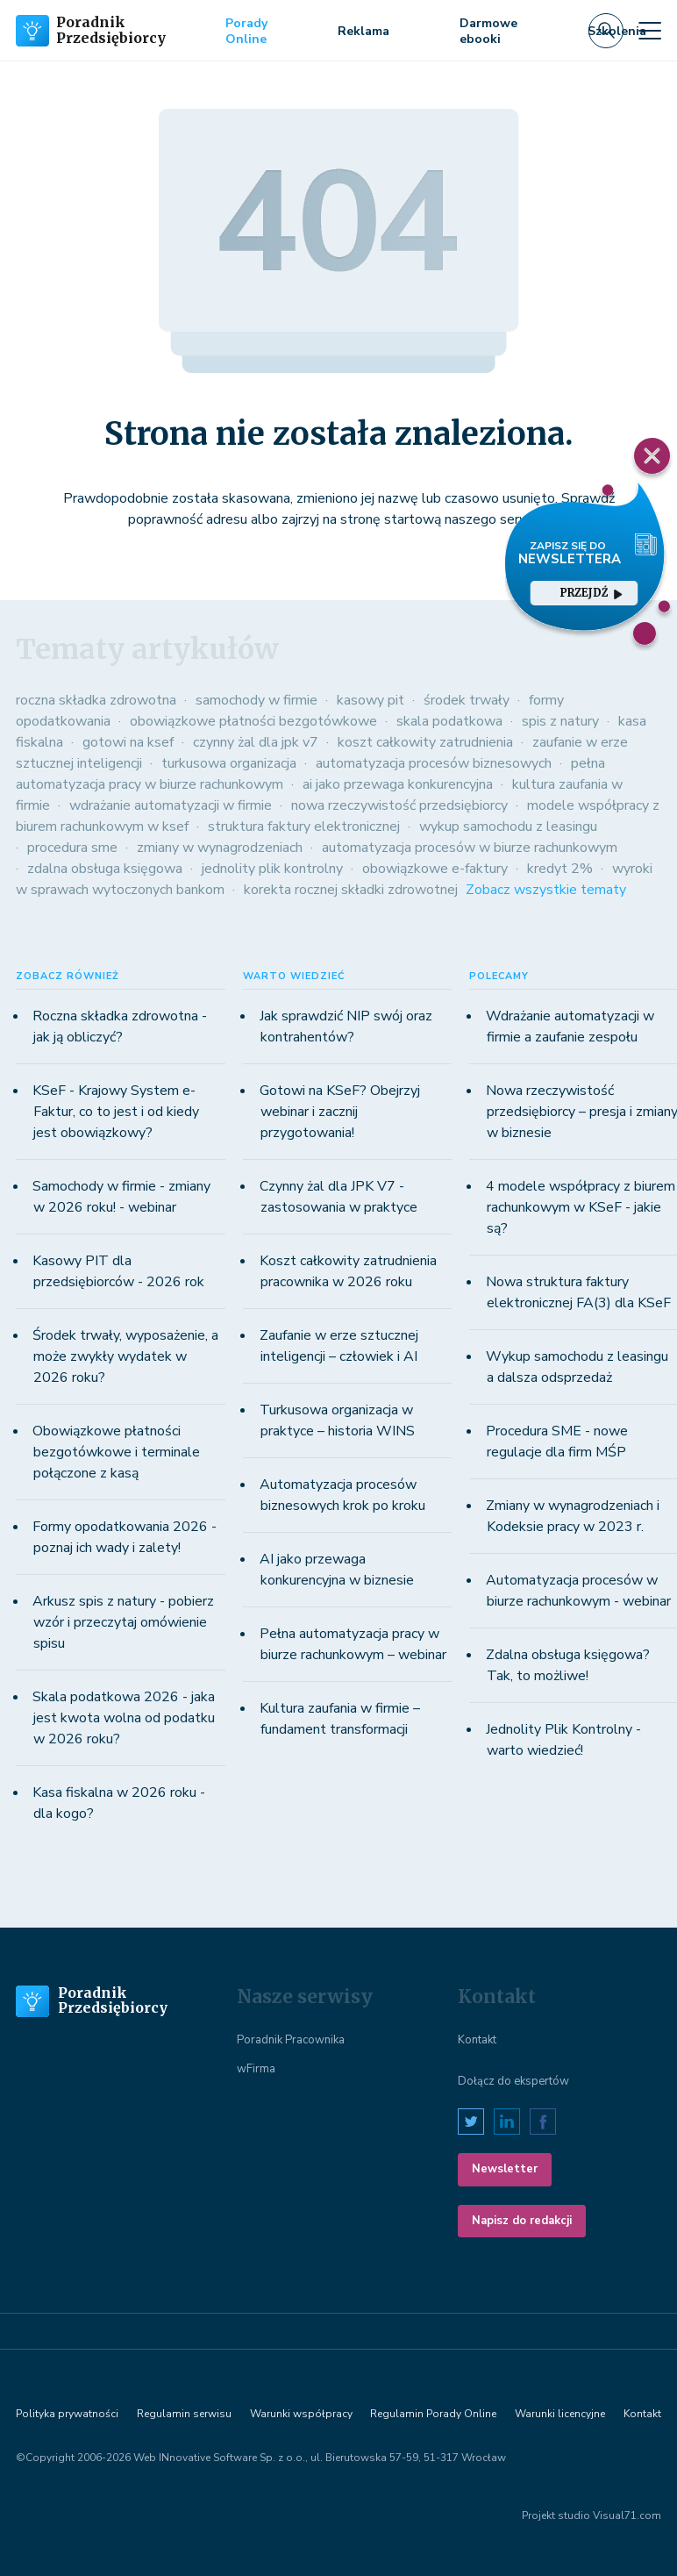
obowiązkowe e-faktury (435, 868)
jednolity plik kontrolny (272, 868)
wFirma (256, 2069)
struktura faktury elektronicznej (304, 826)
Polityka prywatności (67, 2414)
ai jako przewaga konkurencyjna (398, 784)
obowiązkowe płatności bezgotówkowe (253, 721)
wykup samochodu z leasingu (508, 826)
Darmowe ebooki (488, 31)
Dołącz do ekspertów (513, 2081)
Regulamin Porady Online (433, 2414)
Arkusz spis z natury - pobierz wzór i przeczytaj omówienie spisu (123, 1622)
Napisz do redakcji (522, 2221)
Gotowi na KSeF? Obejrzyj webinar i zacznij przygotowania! (340, 1111)
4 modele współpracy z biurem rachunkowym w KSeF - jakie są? (580, 1207)
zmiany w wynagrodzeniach (220, 847)
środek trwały (467, 700)
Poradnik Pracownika (291, 2040)
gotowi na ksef (128, 742)
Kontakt (477, 2040)
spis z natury (560, 721)
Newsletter (505, 2169)
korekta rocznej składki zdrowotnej (351, 889)
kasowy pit (370, 700)
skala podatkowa (449, 721)
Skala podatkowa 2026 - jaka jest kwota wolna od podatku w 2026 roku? (123, 1718)
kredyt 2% (560, 868)
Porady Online (246, 31)
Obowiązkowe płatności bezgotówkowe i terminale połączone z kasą (116, 1452)
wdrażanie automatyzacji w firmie (170, 805)
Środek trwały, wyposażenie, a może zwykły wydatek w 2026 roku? (125, 1356)
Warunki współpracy (301, 2414)
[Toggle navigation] (649, 30)
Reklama (363, 31)
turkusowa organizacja (228, 763)
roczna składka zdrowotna (96, 700)
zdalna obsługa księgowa (104, 868)
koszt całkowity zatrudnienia (425, 742)
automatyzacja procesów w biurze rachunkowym (469, 847)
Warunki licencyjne (560, 2414)
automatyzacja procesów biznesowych (434, 763)
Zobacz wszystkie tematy (546, 889)
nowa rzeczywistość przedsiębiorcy (399, 805)
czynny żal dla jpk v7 (255, 742)
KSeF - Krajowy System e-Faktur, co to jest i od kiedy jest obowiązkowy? (115, 1111)
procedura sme (72, 847)
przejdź (591, 592)
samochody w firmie (256, 700)
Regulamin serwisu (184, 2414)
